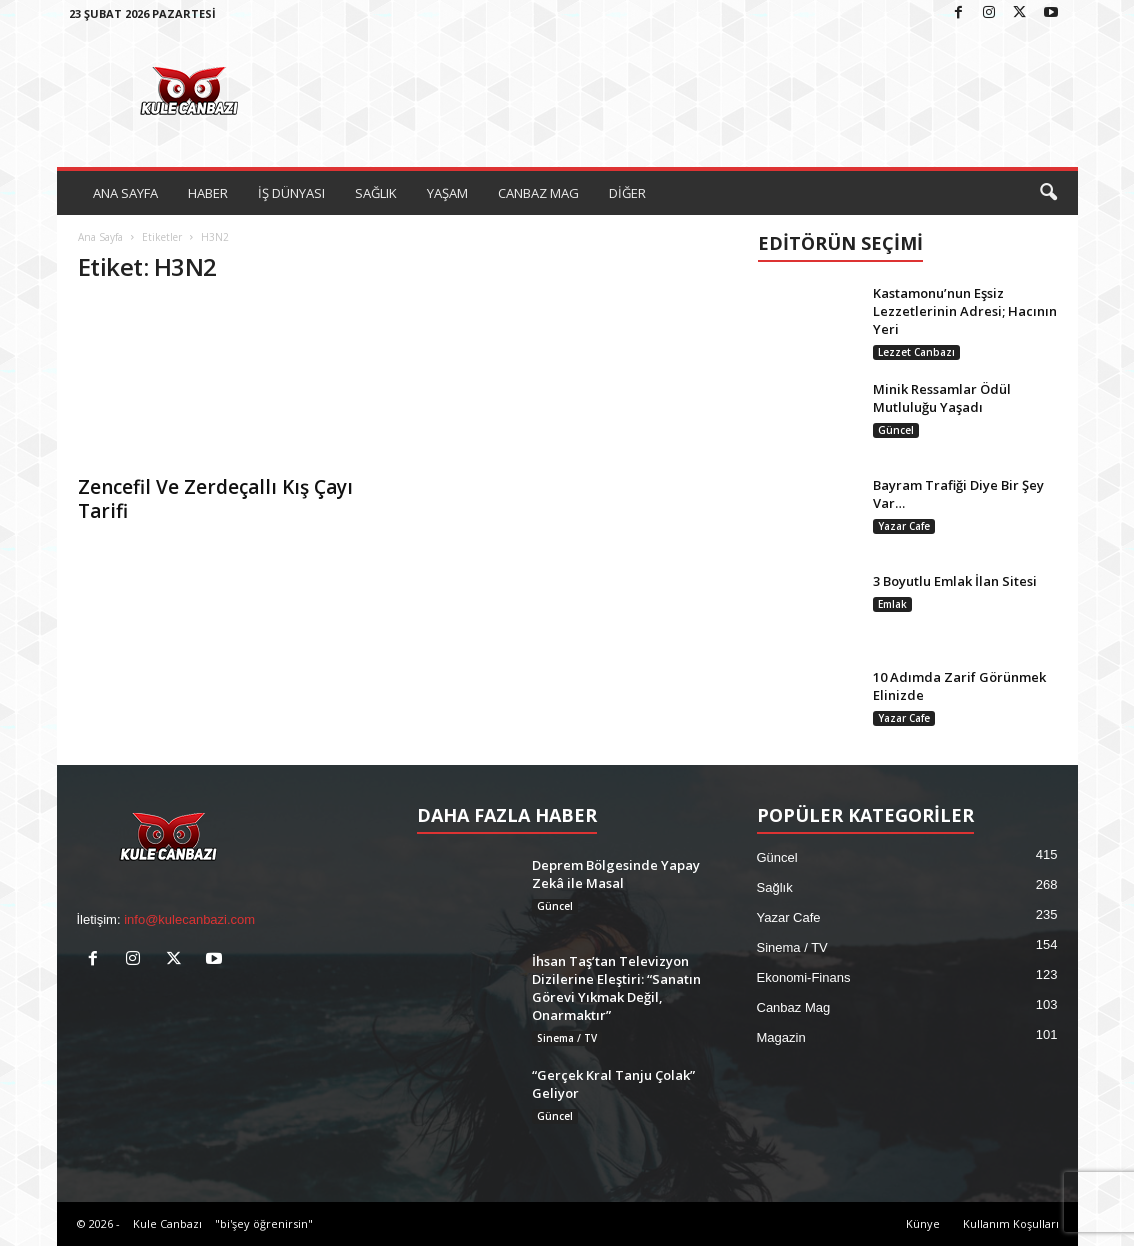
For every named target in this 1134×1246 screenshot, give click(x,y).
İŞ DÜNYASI (291, 193)
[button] (1048, 193)
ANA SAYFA (125, 193)
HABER (208, 193)
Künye (923, 1223)
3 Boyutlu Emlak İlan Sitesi (955, 581)
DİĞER (627, 193)
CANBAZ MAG (538, 193)
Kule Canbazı (167, 1223)
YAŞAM (447, 193)
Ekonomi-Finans (804, 977)
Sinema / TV (567, 1038)
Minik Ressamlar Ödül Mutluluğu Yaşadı (942, 398)
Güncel (896, 430)
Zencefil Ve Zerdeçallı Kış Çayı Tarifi (215, 499)
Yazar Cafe (904, 526)
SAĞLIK (376, 193)
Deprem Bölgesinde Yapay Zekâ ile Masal (616, 874)
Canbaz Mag (794, 1007)
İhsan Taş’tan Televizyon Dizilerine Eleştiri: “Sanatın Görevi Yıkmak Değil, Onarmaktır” (616, 988)
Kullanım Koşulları (1011, 1223)
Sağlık (775, 887)
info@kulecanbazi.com (189, 919)
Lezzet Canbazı (916, 352)
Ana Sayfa (100, 237)
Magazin (781, 1037)
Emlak (892, 604)
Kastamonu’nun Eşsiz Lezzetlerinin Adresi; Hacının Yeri (965, 311)
